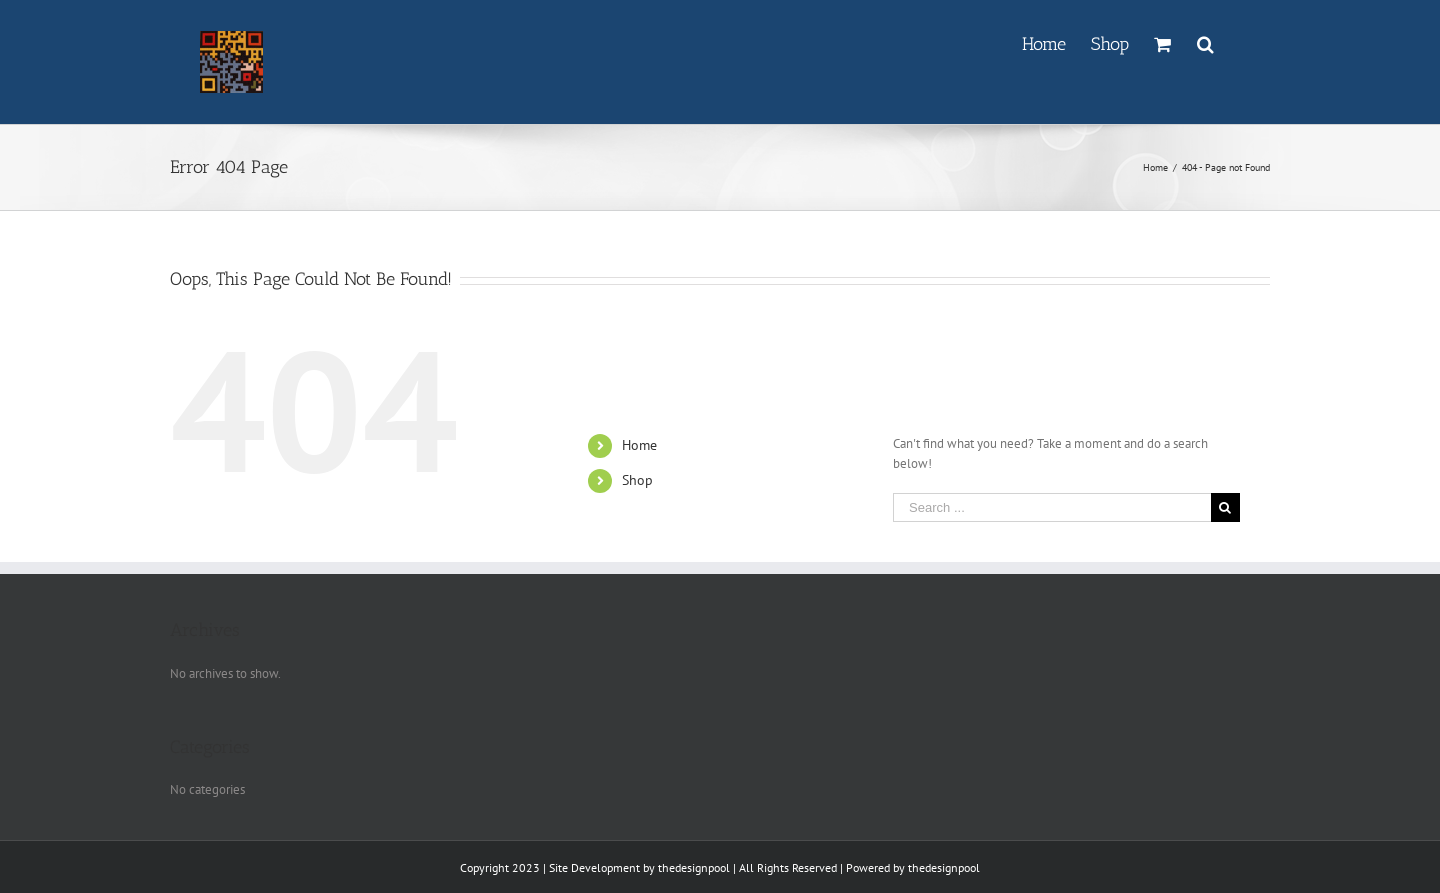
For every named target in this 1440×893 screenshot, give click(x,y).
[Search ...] (1052, 507)
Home (639, 445)
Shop (637, 480)
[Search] (1206, 42)
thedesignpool (694, 867)
